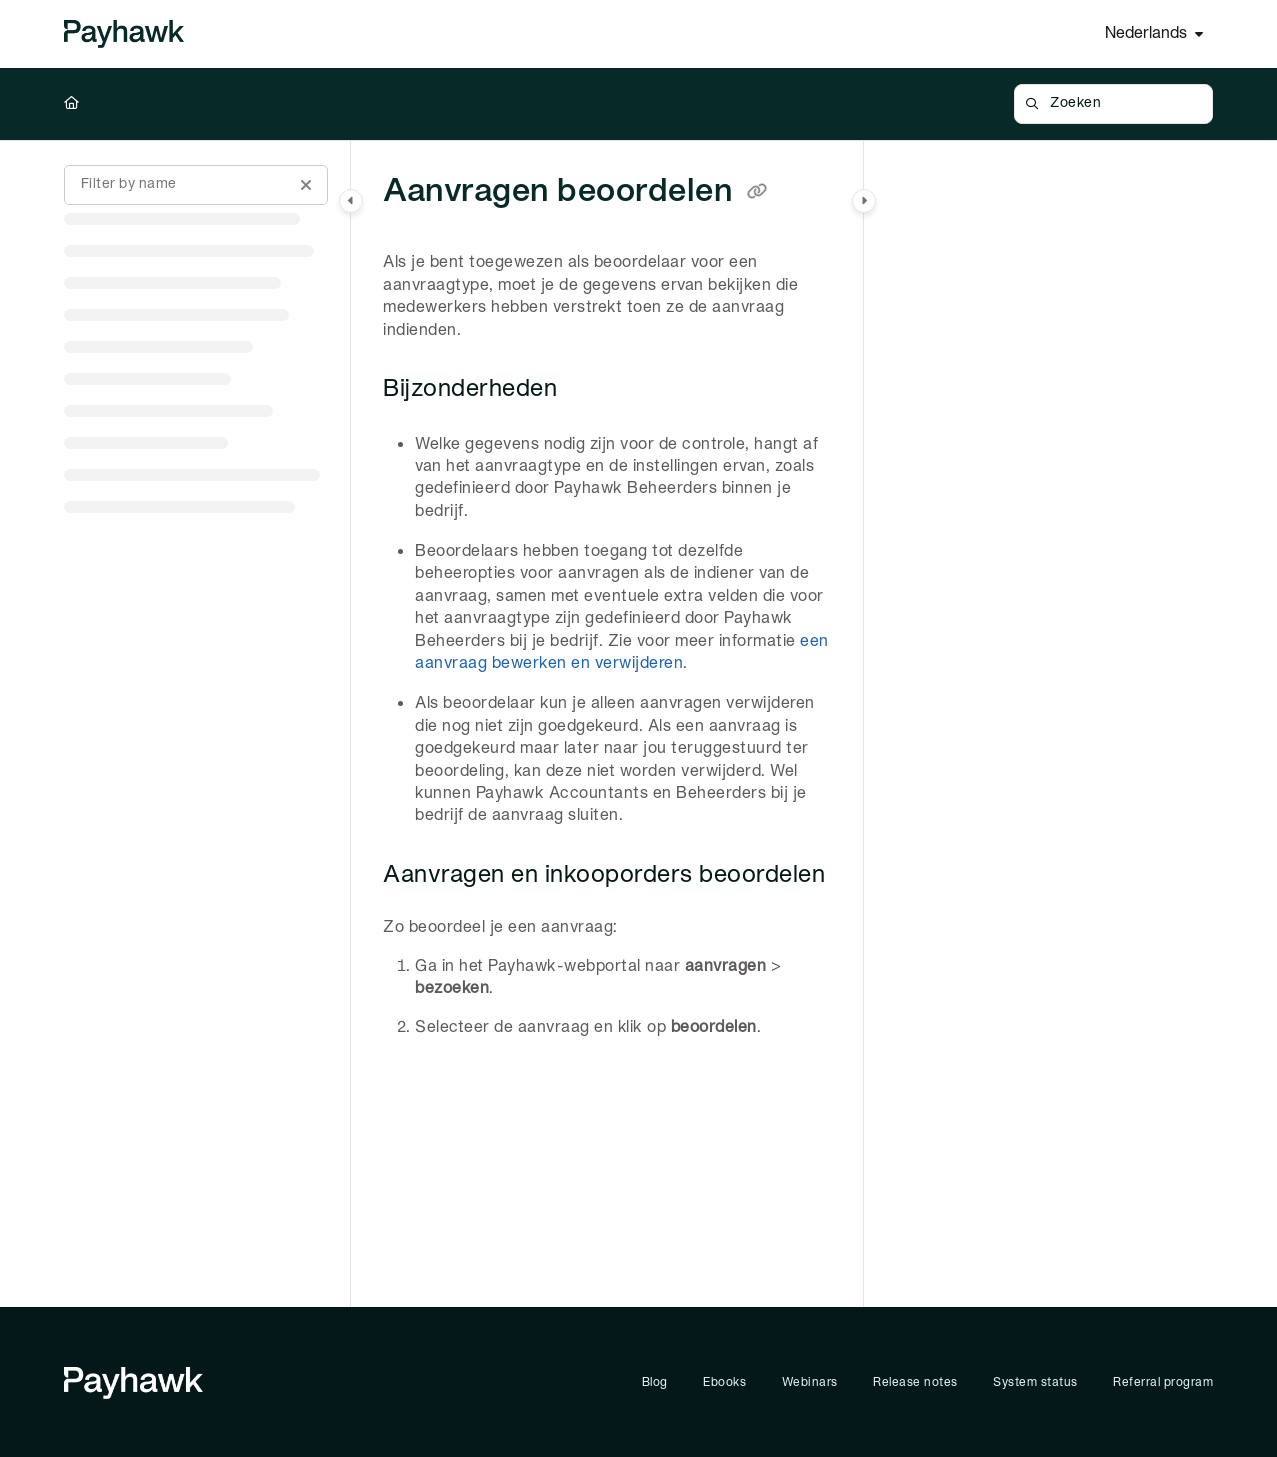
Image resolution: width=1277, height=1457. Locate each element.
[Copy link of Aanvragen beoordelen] (757, 193)
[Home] (72, 104)
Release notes (915, 1382)
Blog (655, 1382)
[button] (1113, 104)
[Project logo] (124, 34)
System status (1035, 1382)
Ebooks (724, 1382)
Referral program (1163, 1382)
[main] (607, 724)
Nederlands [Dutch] (1146, 34)
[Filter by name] (196, 185)
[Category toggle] (351, 201)
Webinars (810, 1382)
